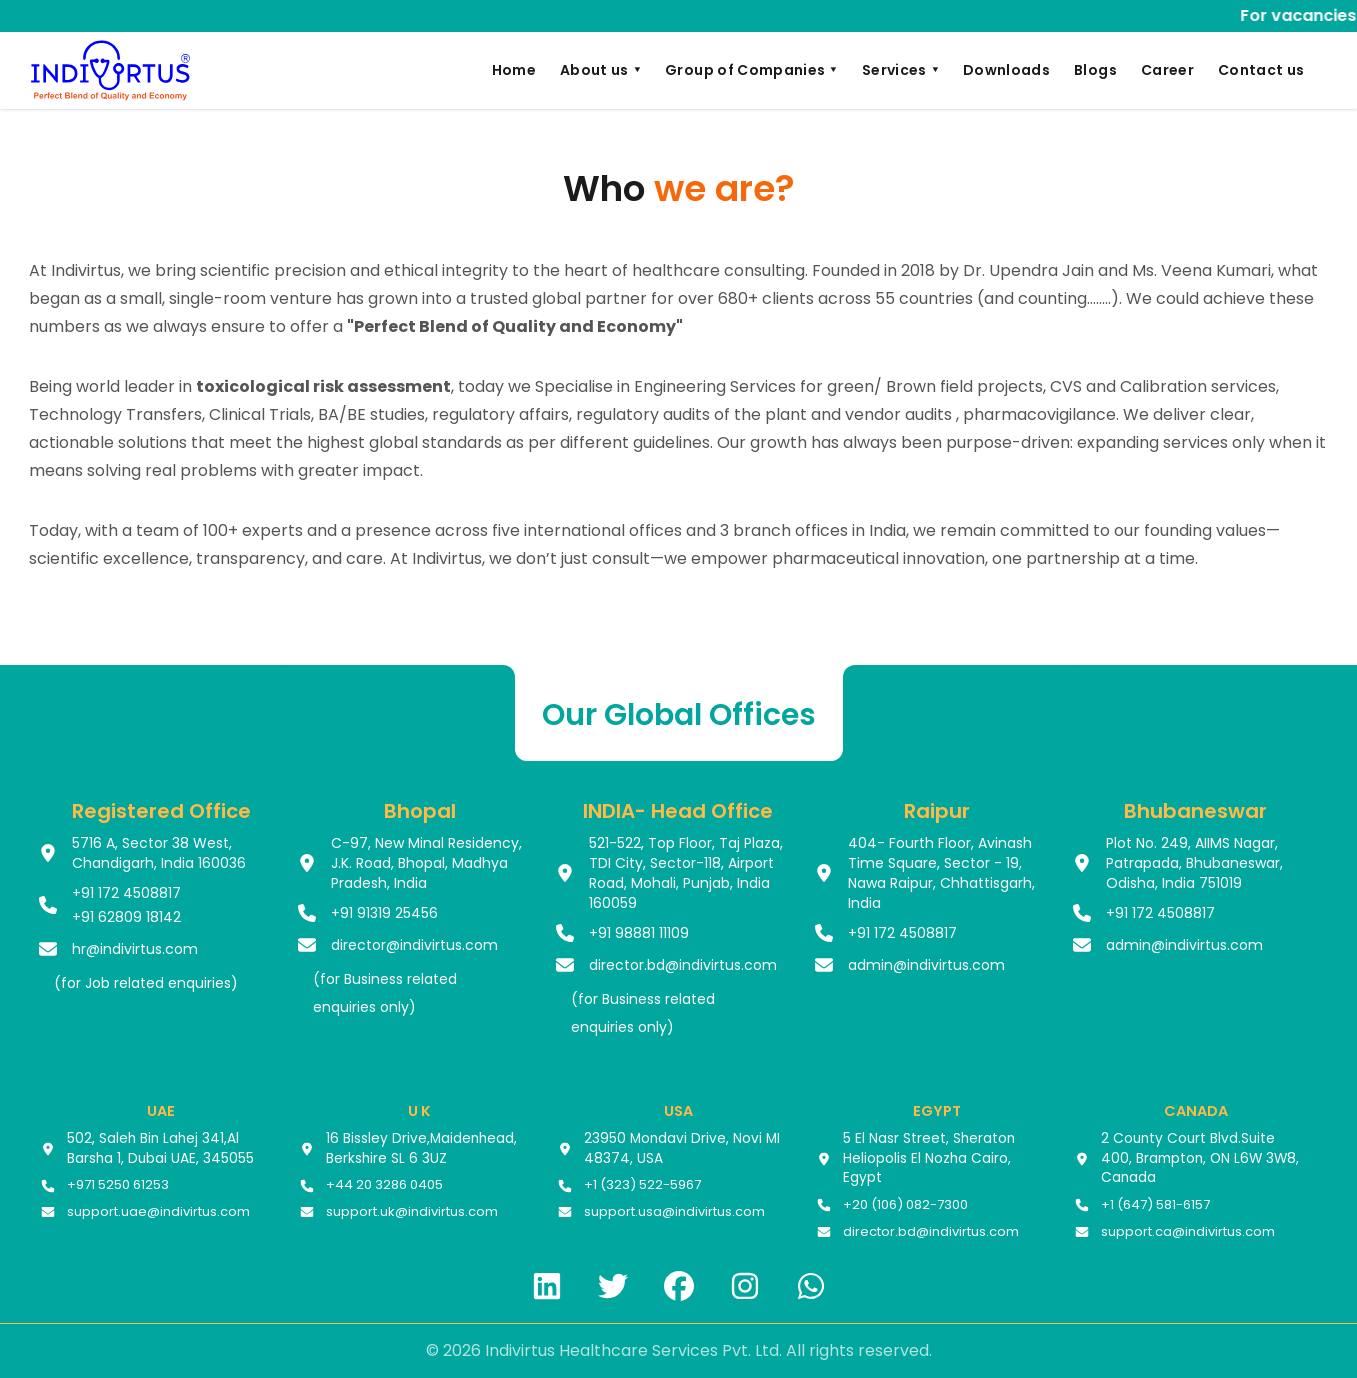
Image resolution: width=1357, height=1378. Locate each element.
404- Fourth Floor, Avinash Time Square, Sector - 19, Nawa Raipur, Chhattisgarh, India (941, 873)
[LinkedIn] (547, 1286)
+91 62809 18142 (126, 917)
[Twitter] (613, 1286)
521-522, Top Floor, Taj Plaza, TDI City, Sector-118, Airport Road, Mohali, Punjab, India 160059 (686, 873)
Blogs (1095, 70)
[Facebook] (679, 1286)
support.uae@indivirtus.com (158, 1212)
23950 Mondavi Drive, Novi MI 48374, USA (682, 1148)
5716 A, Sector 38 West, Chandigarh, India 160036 (159, 853)
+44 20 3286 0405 (384, 1185)
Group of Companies (751, 70)
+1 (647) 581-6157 (1155, 1205)
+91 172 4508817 (126, 893)
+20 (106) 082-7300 (905, 1205)
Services (900, 70)
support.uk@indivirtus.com (412, 1212)
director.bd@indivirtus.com (683, 965)
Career (1167, 70)
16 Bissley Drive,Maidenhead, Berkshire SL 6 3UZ (421, 1148)
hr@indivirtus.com (135, 949)
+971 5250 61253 (118, 1185)
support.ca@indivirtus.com (1188, 1232)
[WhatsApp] (811, 1286)
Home (514, 70)
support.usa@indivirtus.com (674, 1212)
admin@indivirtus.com (926, 965)
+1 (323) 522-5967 (642, 1185)
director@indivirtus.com (414, 945)
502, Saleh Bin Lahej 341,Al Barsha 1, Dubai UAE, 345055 (160, 1148)
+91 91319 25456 (384, 913)
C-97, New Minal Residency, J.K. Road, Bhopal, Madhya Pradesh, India (426, 863)
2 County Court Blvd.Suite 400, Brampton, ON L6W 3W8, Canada (1200, 1158)
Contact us (1261, 70)
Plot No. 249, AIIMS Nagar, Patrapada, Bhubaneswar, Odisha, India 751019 (1194, 863)
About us (600, 70)
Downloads (1006, 70)
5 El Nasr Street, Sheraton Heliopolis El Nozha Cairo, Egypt (929, 1158)
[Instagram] (745, 1286)
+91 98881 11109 (639, 933)
